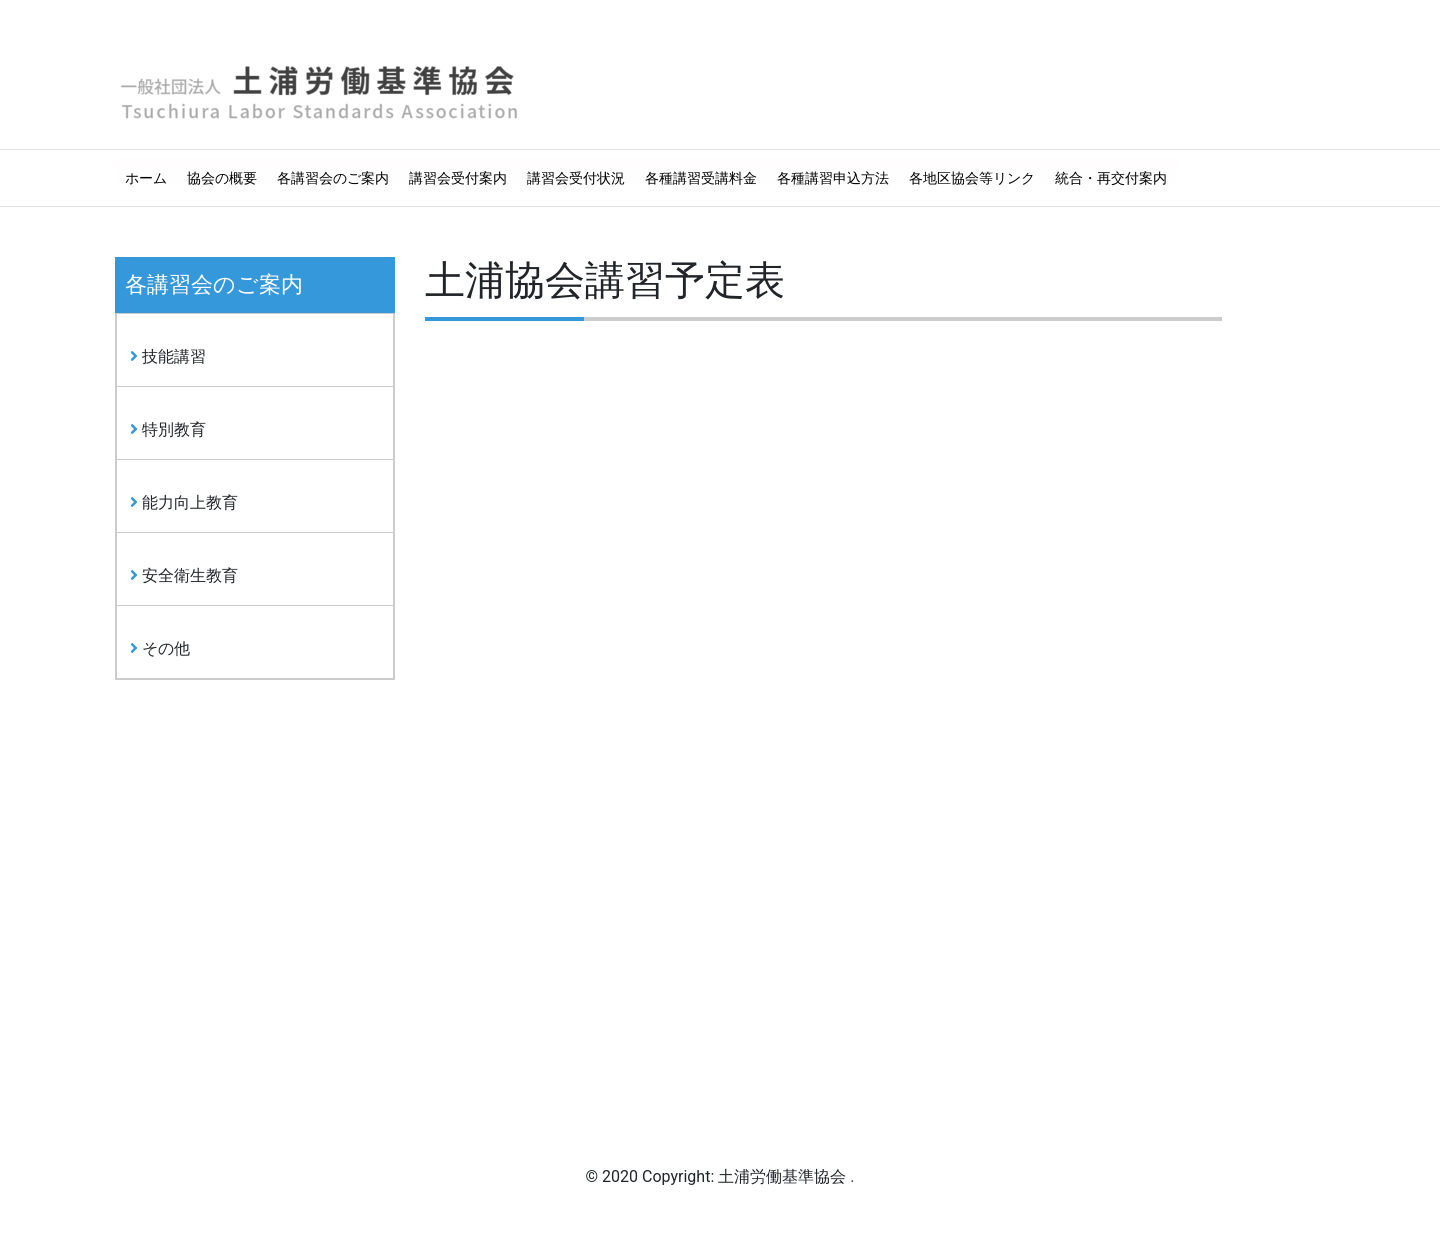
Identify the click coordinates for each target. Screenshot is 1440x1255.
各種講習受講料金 (701, 178)
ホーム (146, 178)
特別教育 (168, 429)
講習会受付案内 (458, 178)
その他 (160, 648)
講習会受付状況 (576, 178)
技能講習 (168, 356)
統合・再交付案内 (1111, 178)
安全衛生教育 (184, 575)
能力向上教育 (184, 502)
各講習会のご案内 (333, 178)
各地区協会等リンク (972, 178)
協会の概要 (222, 178)
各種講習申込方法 (833, 178)
